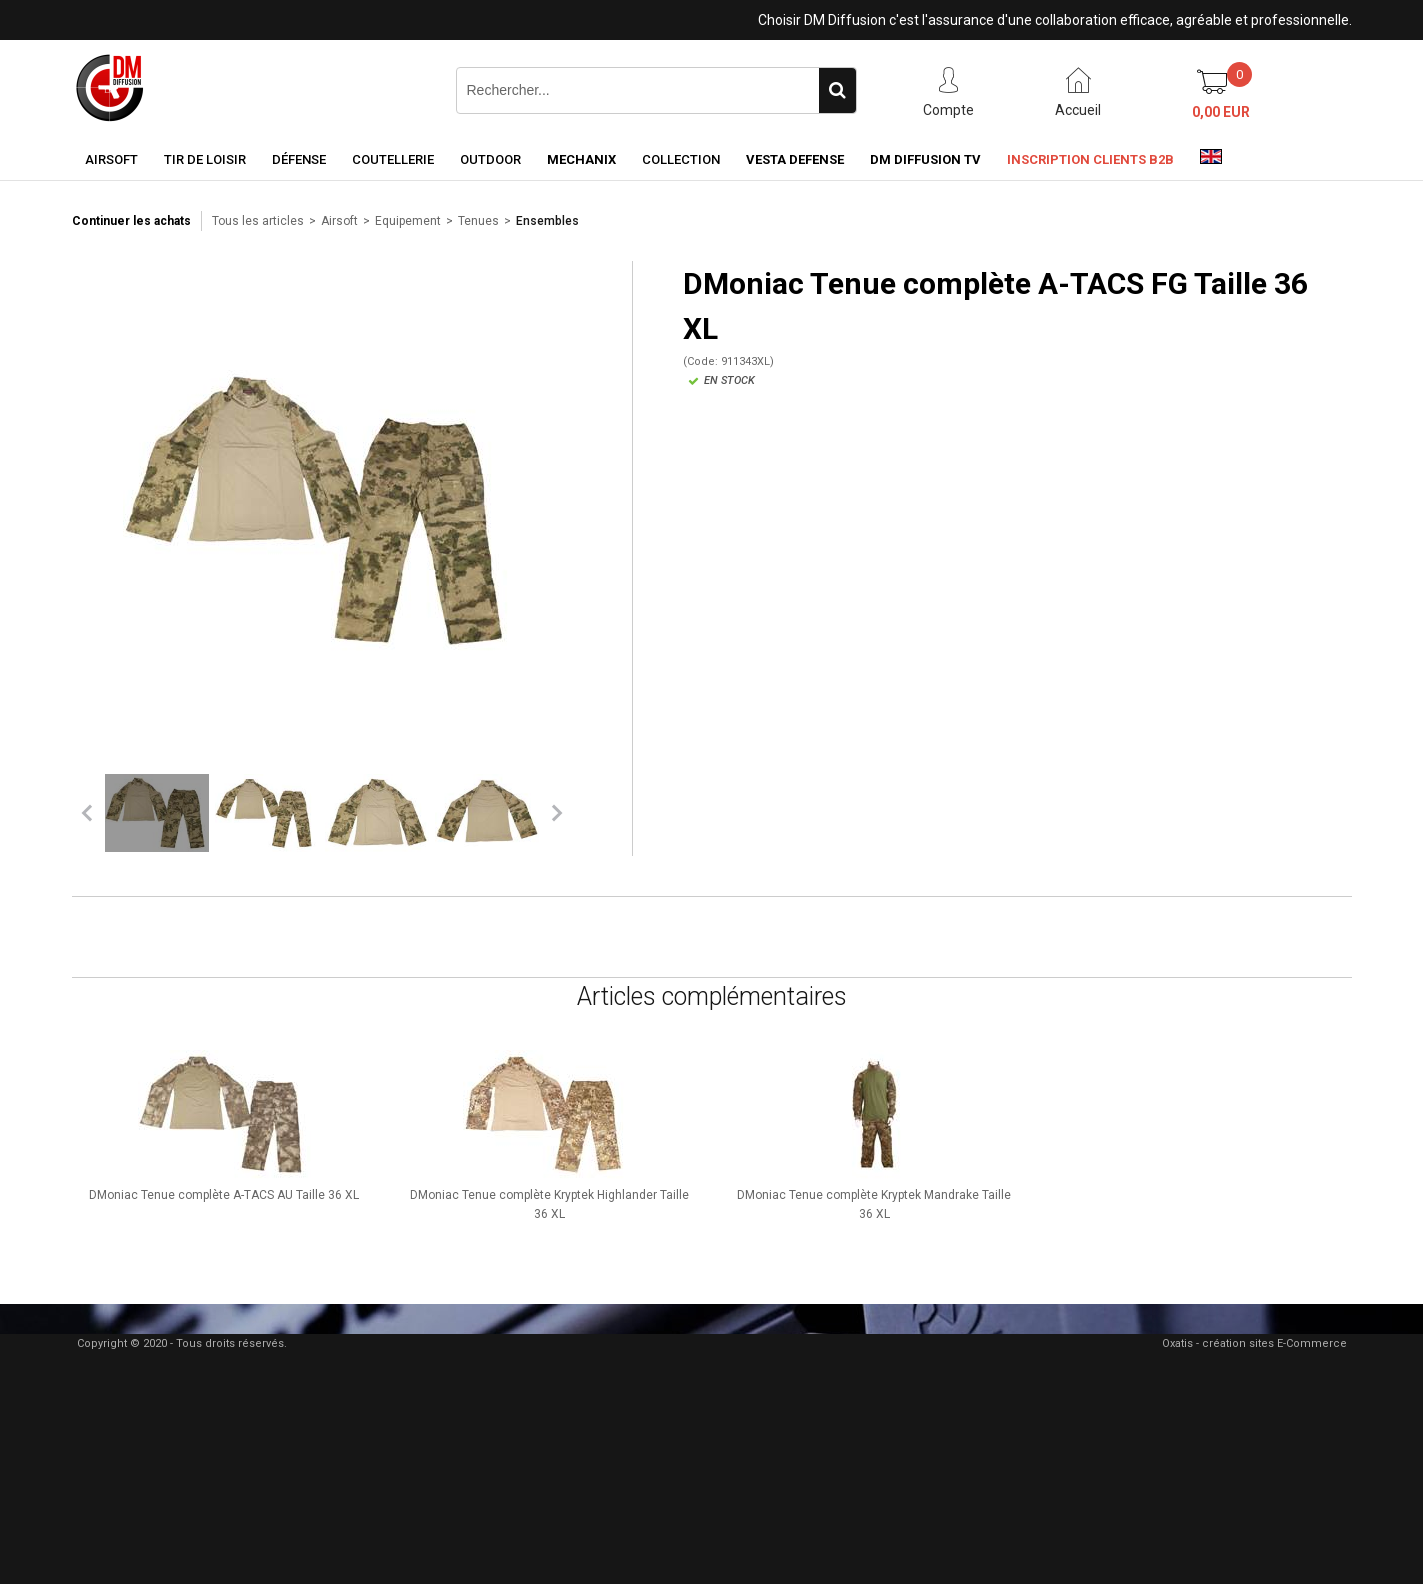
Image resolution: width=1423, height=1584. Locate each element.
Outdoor (490, 159)
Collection (681, 159)
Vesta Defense (795, 159)
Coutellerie (393, 159)
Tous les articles (258, 221)
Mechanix (581, 159)
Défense (299, 159)
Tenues (478, 221)
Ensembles (547, 221)
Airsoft (111, 159)
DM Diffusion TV (925, 159)
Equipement (408, 221)
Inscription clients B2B (1090, 159)
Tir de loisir (205, 159)
